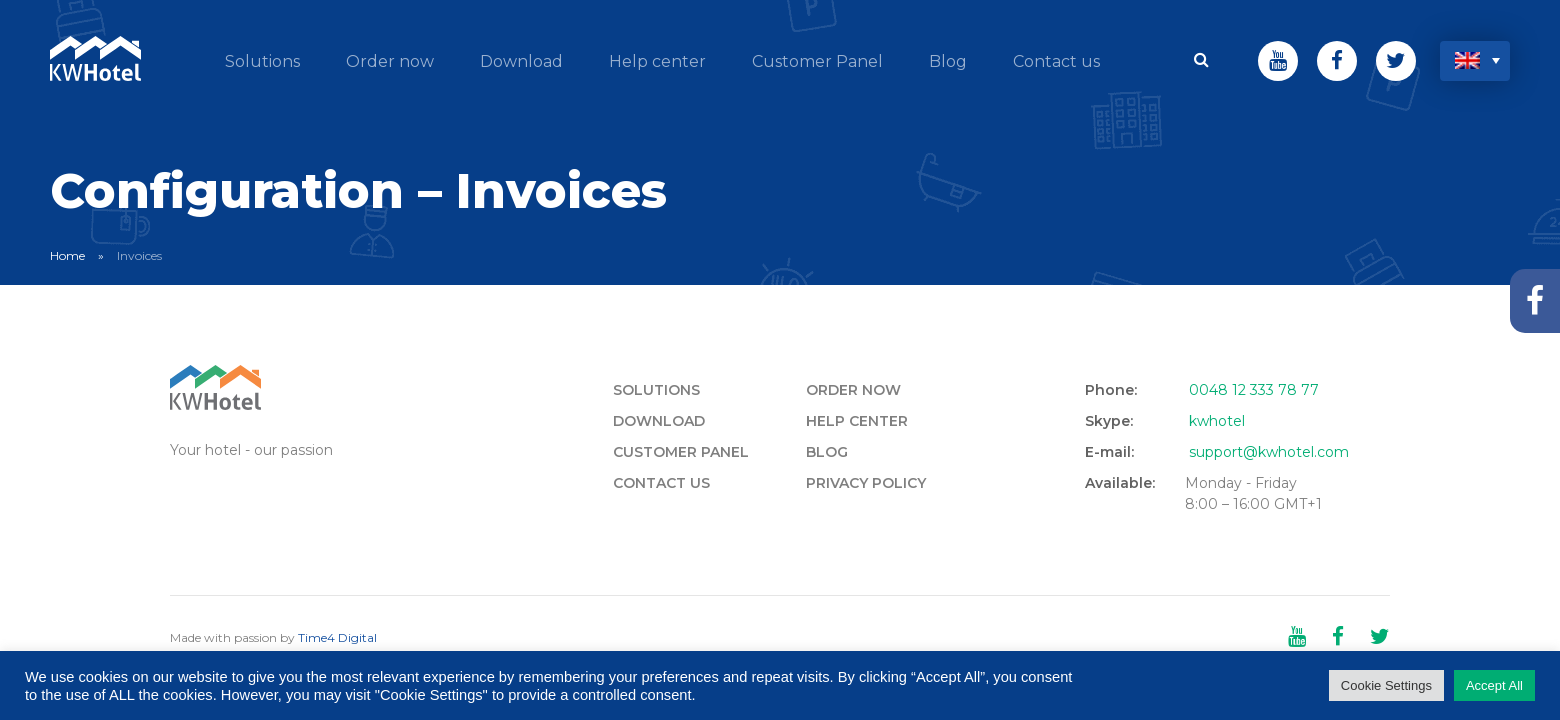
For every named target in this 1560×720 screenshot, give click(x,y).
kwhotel (1217, 421)
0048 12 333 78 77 (1254, 390)
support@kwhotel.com (1269, 452)
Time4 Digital (337, 637)
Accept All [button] (1494, 685)
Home (67, 255)
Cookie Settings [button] (1386, 685)
